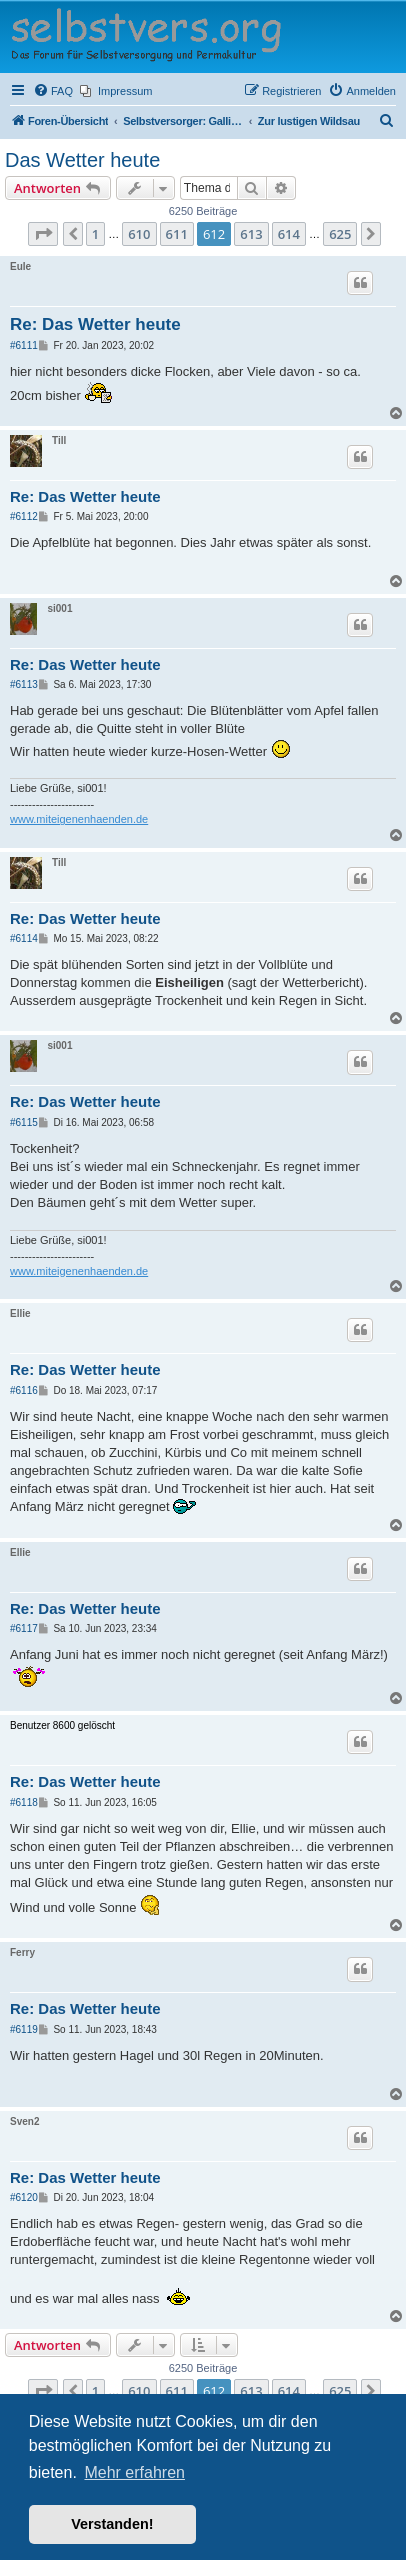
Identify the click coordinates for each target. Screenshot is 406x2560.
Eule (20, 266)
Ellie (20, 1313)
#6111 (24, 345)
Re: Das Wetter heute (95, 324)
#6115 (24, 1122)
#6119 (24, 2029)
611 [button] (177, 234)
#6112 (24, 516)
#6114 (24, 938)
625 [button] (340, 234)
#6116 (24, 1390)
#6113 (24, 684)
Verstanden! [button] (112, 2524)
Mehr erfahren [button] (134, 2472)
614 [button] (289, 234)
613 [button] (251, 234)
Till (59, 440)
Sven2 (24, 2121)
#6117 (24, 1628)
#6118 (24, 1802)
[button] (43, 234)
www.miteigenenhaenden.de (79, 819)
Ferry (22, 1952)
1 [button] (95, 234)
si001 (59, 608)
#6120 (24, 2197)
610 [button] (139, 234)
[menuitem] (53, 91)
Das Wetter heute (82, 160)
